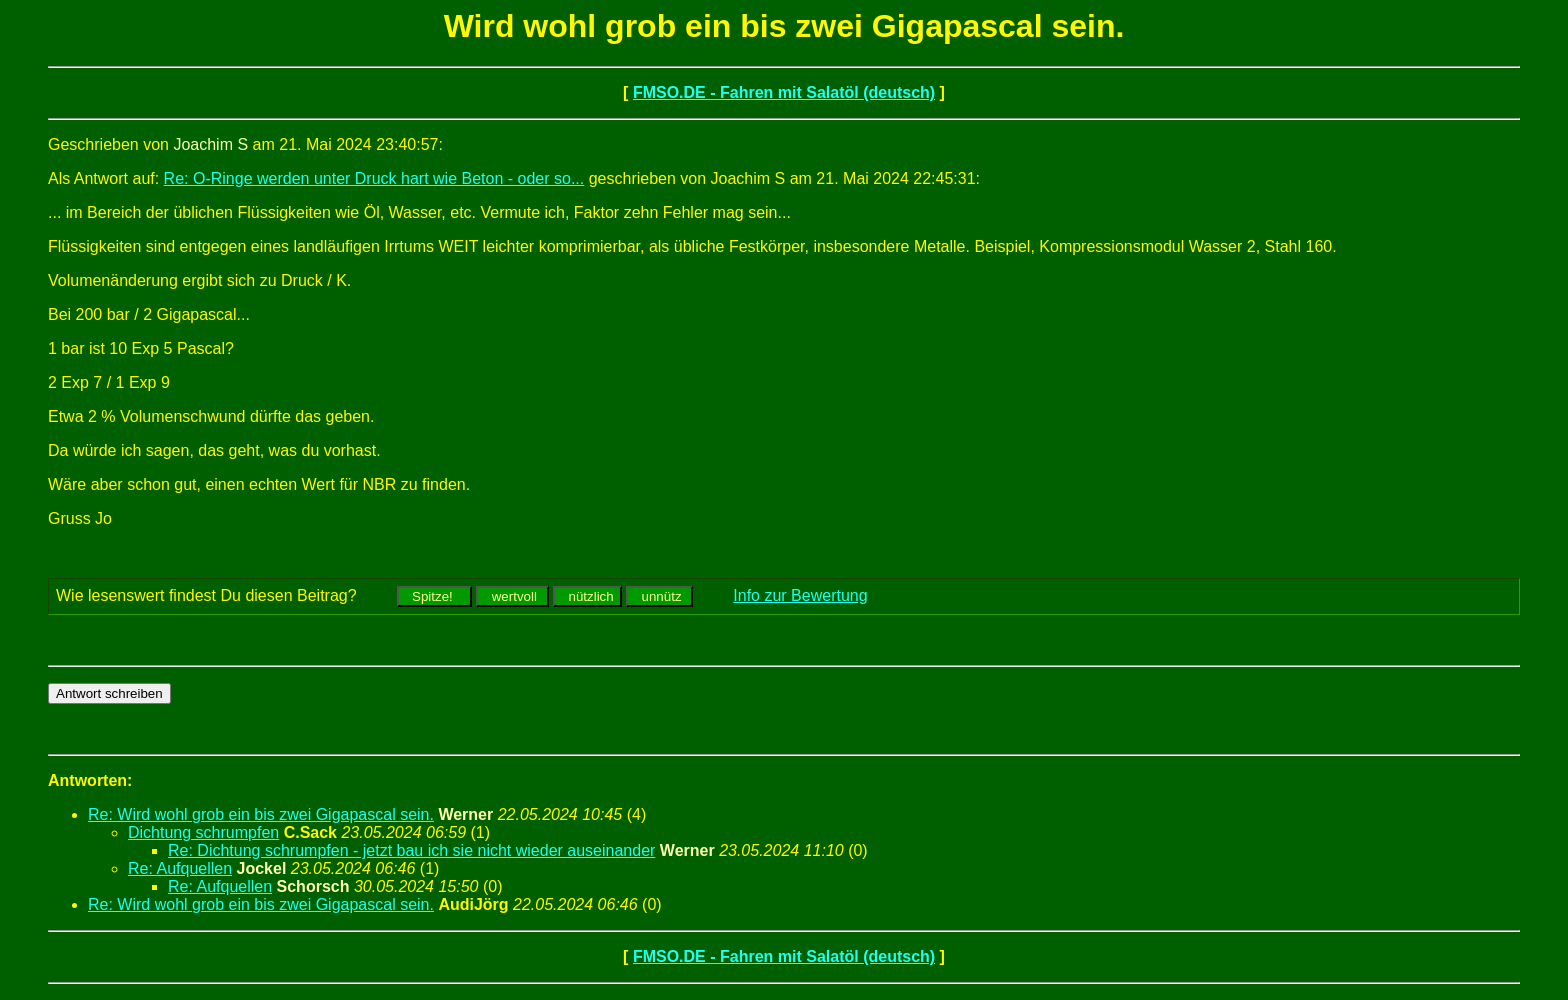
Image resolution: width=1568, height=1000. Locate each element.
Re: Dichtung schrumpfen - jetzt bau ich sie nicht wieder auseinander (411, 850)
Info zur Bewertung (800, 595)
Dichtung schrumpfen (203, 832)
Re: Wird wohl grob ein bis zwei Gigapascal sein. (261, 814)
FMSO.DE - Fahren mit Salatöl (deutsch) (784, 92)
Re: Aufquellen (180, 868)
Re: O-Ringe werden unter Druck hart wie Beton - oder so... (374, 178)
